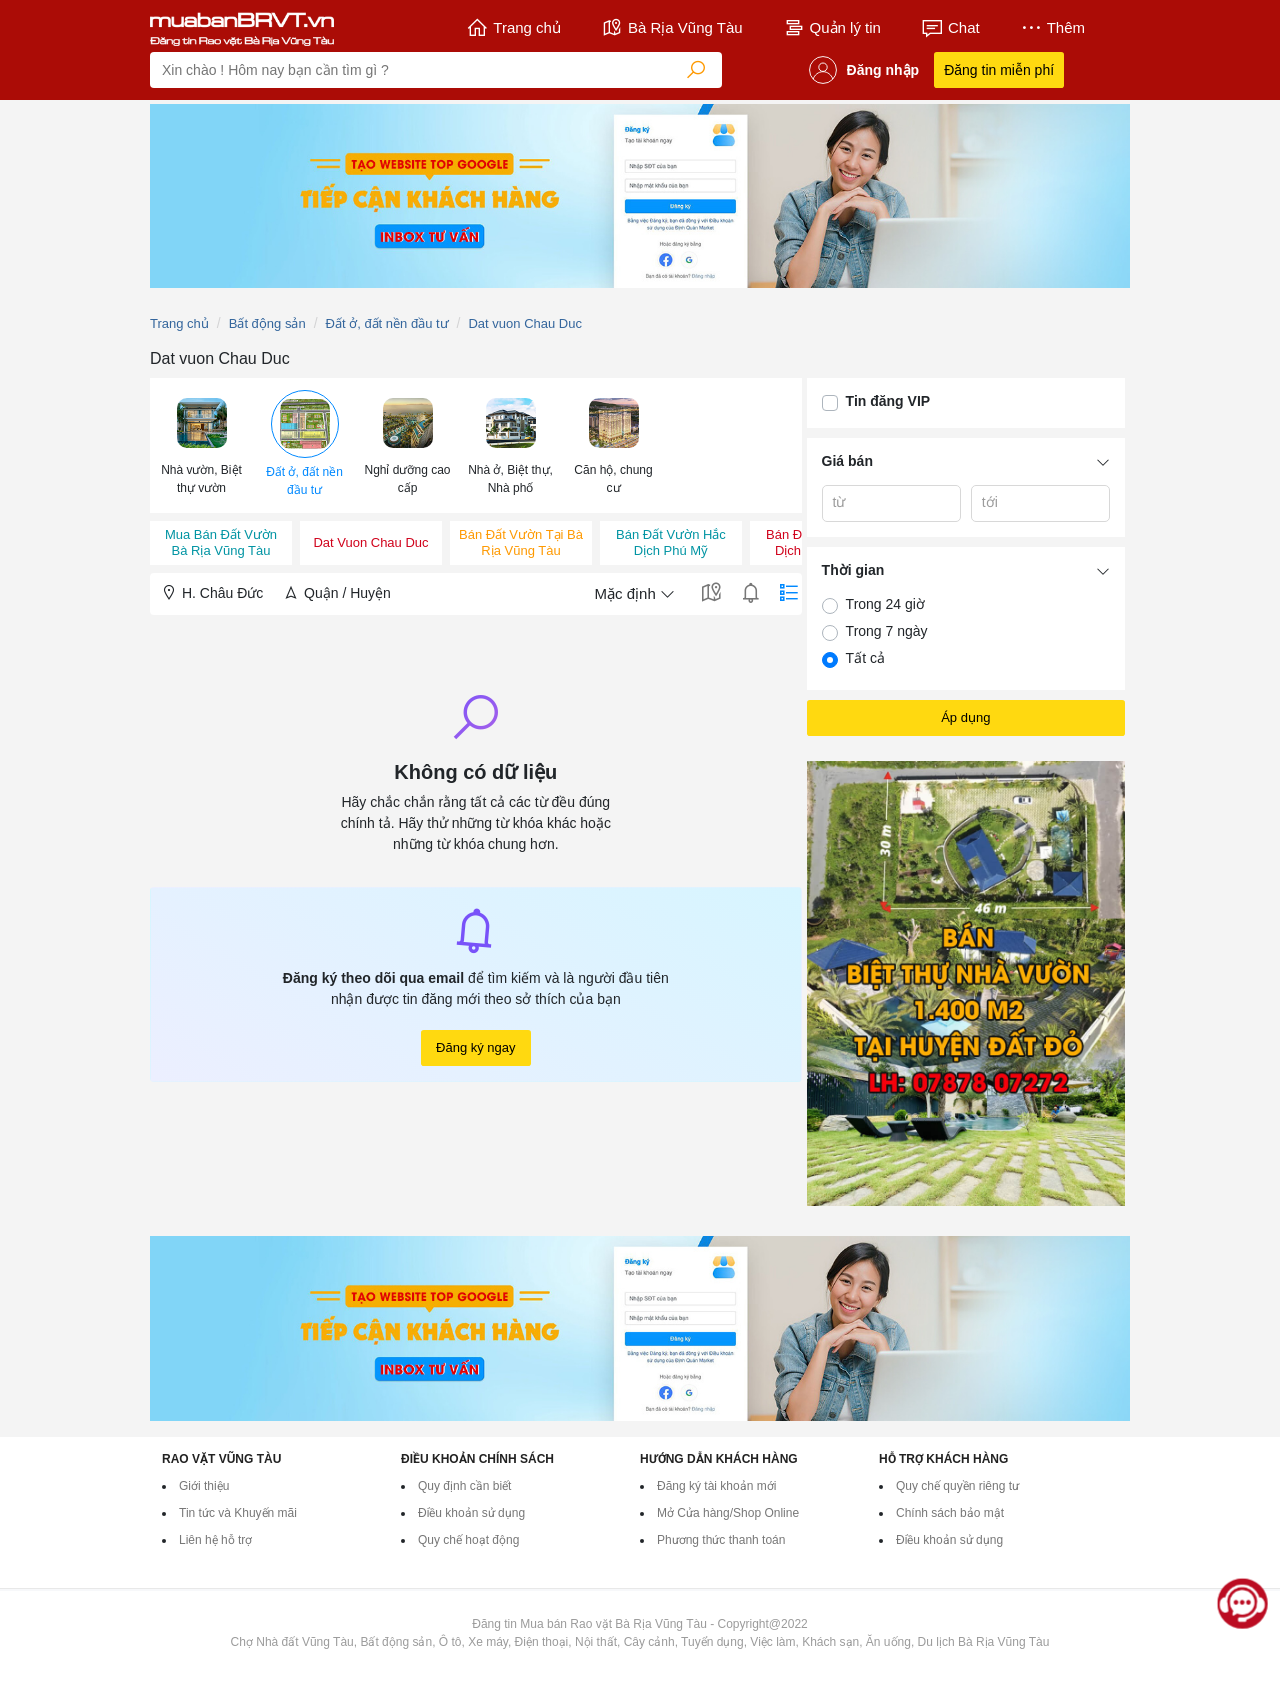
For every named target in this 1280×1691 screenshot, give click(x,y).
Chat (950, 28)
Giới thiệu (204, 1486)
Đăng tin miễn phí (999, 70)
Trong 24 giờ (885, 604)
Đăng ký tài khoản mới (716, 1486)
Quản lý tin (832, 28)
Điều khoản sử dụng (471, 1513)
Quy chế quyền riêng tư (957, 1486)
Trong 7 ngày (887, 631)
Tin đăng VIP (888, 401)
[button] (201, 444)
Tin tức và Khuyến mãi (238, 1513)
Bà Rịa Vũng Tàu (672, 28)
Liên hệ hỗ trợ (215, 1540)
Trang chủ (513, 28)
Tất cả (865, 658)
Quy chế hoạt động (468, 1540)
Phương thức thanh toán (721, 1540)
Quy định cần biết (464, 1486)
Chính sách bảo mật (950, 1513)
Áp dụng (965, 717)
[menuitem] (201, 445)
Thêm (1052, 28)
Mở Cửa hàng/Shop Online (728, 1513)
